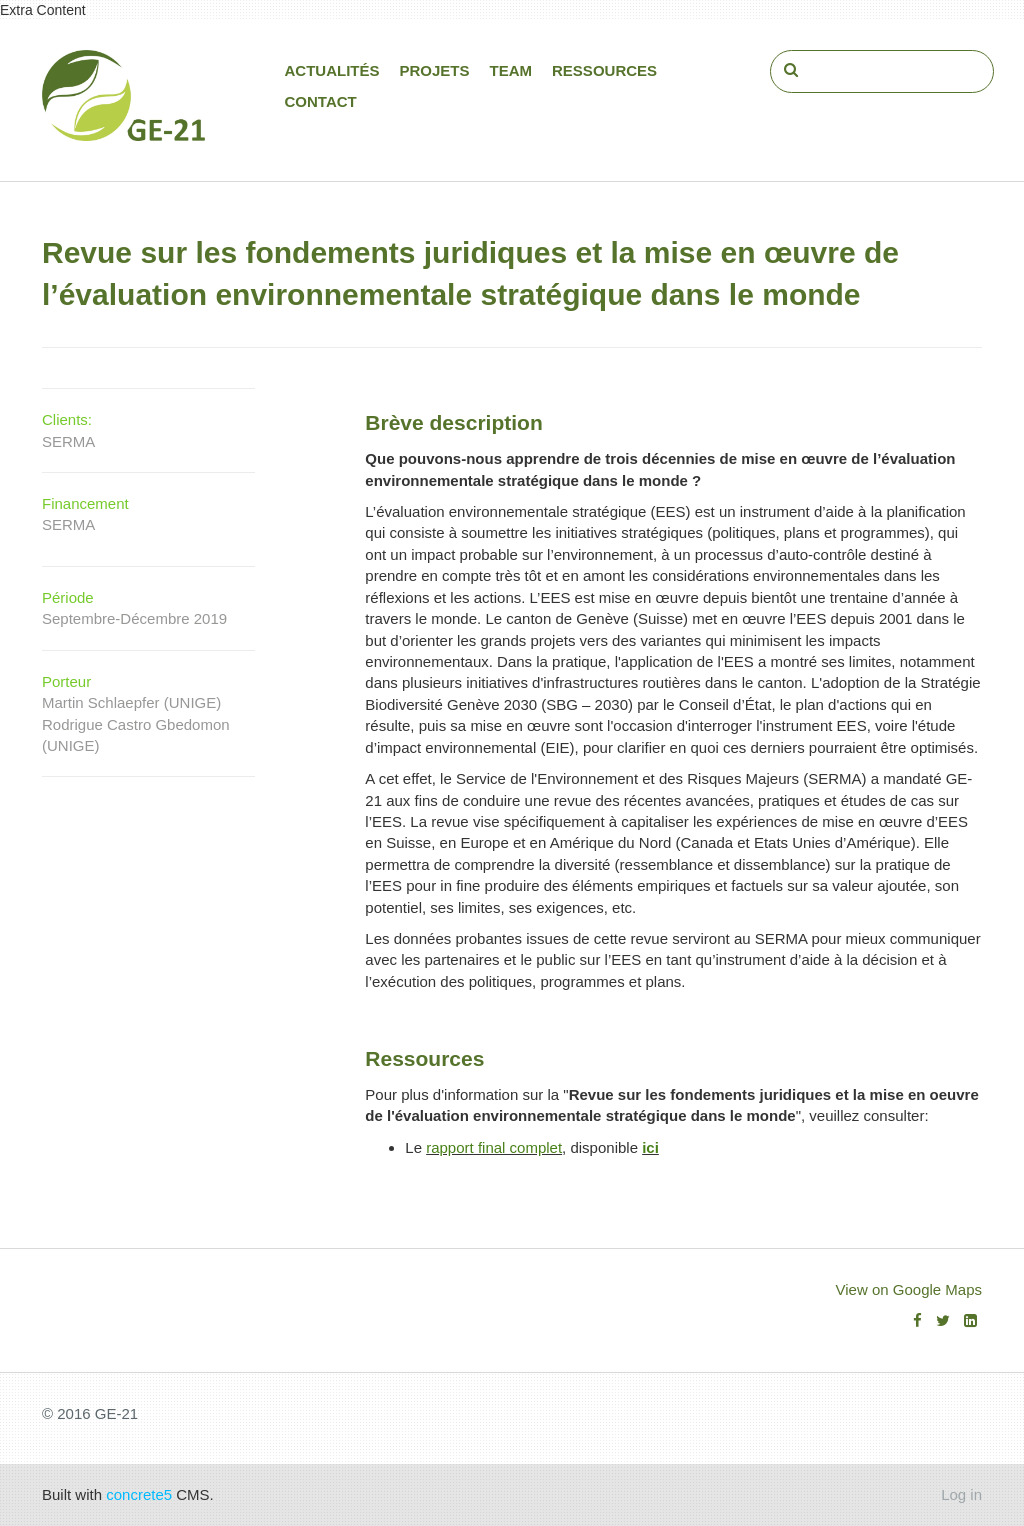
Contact (321, 101)
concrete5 (139, 1494)
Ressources (604, 70)
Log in (961, 1494)
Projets (435, 70)
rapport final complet (494, 1147)
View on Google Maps (909, 1289)
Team (511, 70)
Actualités (332, 70)
